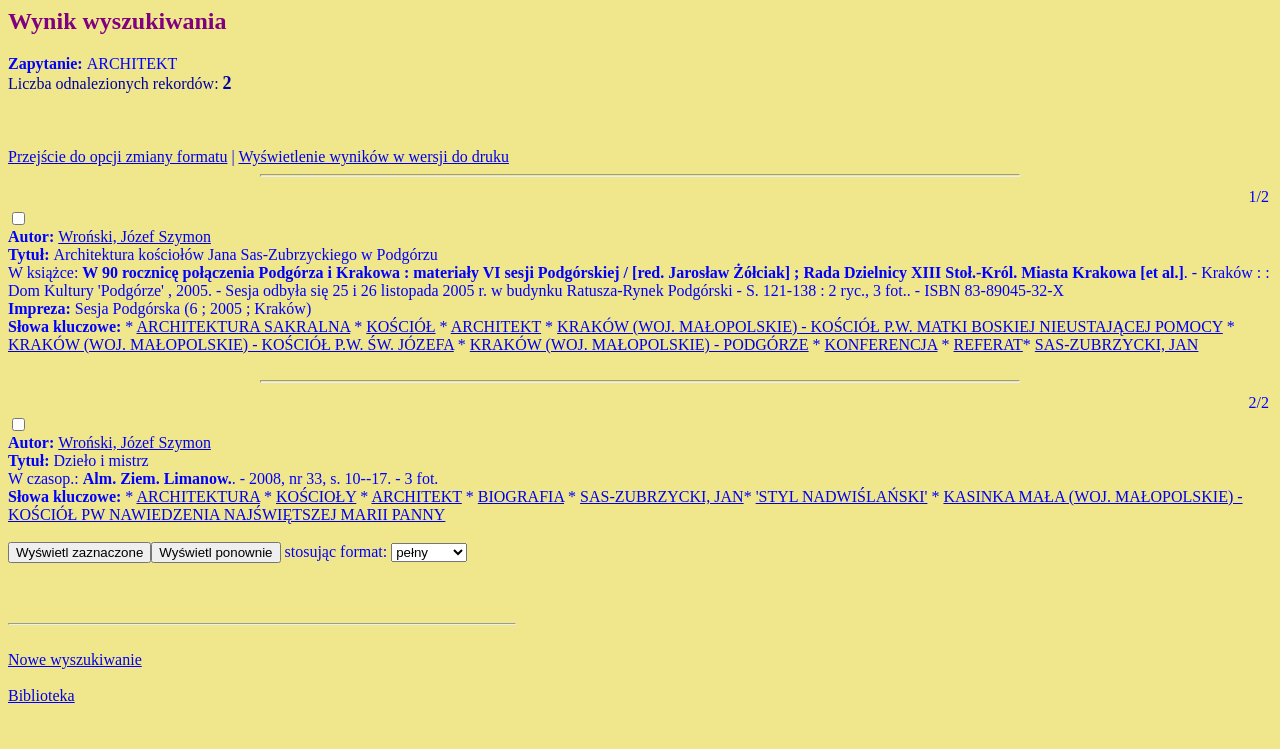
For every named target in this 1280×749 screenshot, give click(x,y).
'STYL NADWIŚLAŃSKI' (842, 496)
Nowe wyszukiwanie (75, 659)
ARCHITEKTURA (198, 496)
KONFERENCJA (881, 344)
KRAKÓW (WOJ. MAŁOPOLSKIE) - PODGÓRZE (639, 344)
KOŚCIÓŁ (400, 326)
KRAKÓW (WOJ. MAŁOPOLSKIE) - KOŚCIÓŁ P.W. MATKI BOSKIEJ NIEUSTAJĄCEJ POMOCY (890, 326)
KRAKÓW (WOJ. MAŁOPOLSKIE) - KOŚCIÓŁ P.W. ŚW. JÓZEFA (231, 344)
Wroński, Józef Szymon (134, 236)
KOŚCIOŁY (316, 496)
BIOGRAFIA (521, 496)
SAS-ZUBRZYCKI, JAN (1117, 344)
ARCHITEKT (496, 326)
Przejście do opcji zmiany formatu (117, 156)
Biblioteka (41, 695)
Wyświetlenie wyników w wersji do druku (373, 156)
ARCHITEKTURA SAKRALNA (243, 326)
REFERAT (988, 344)
